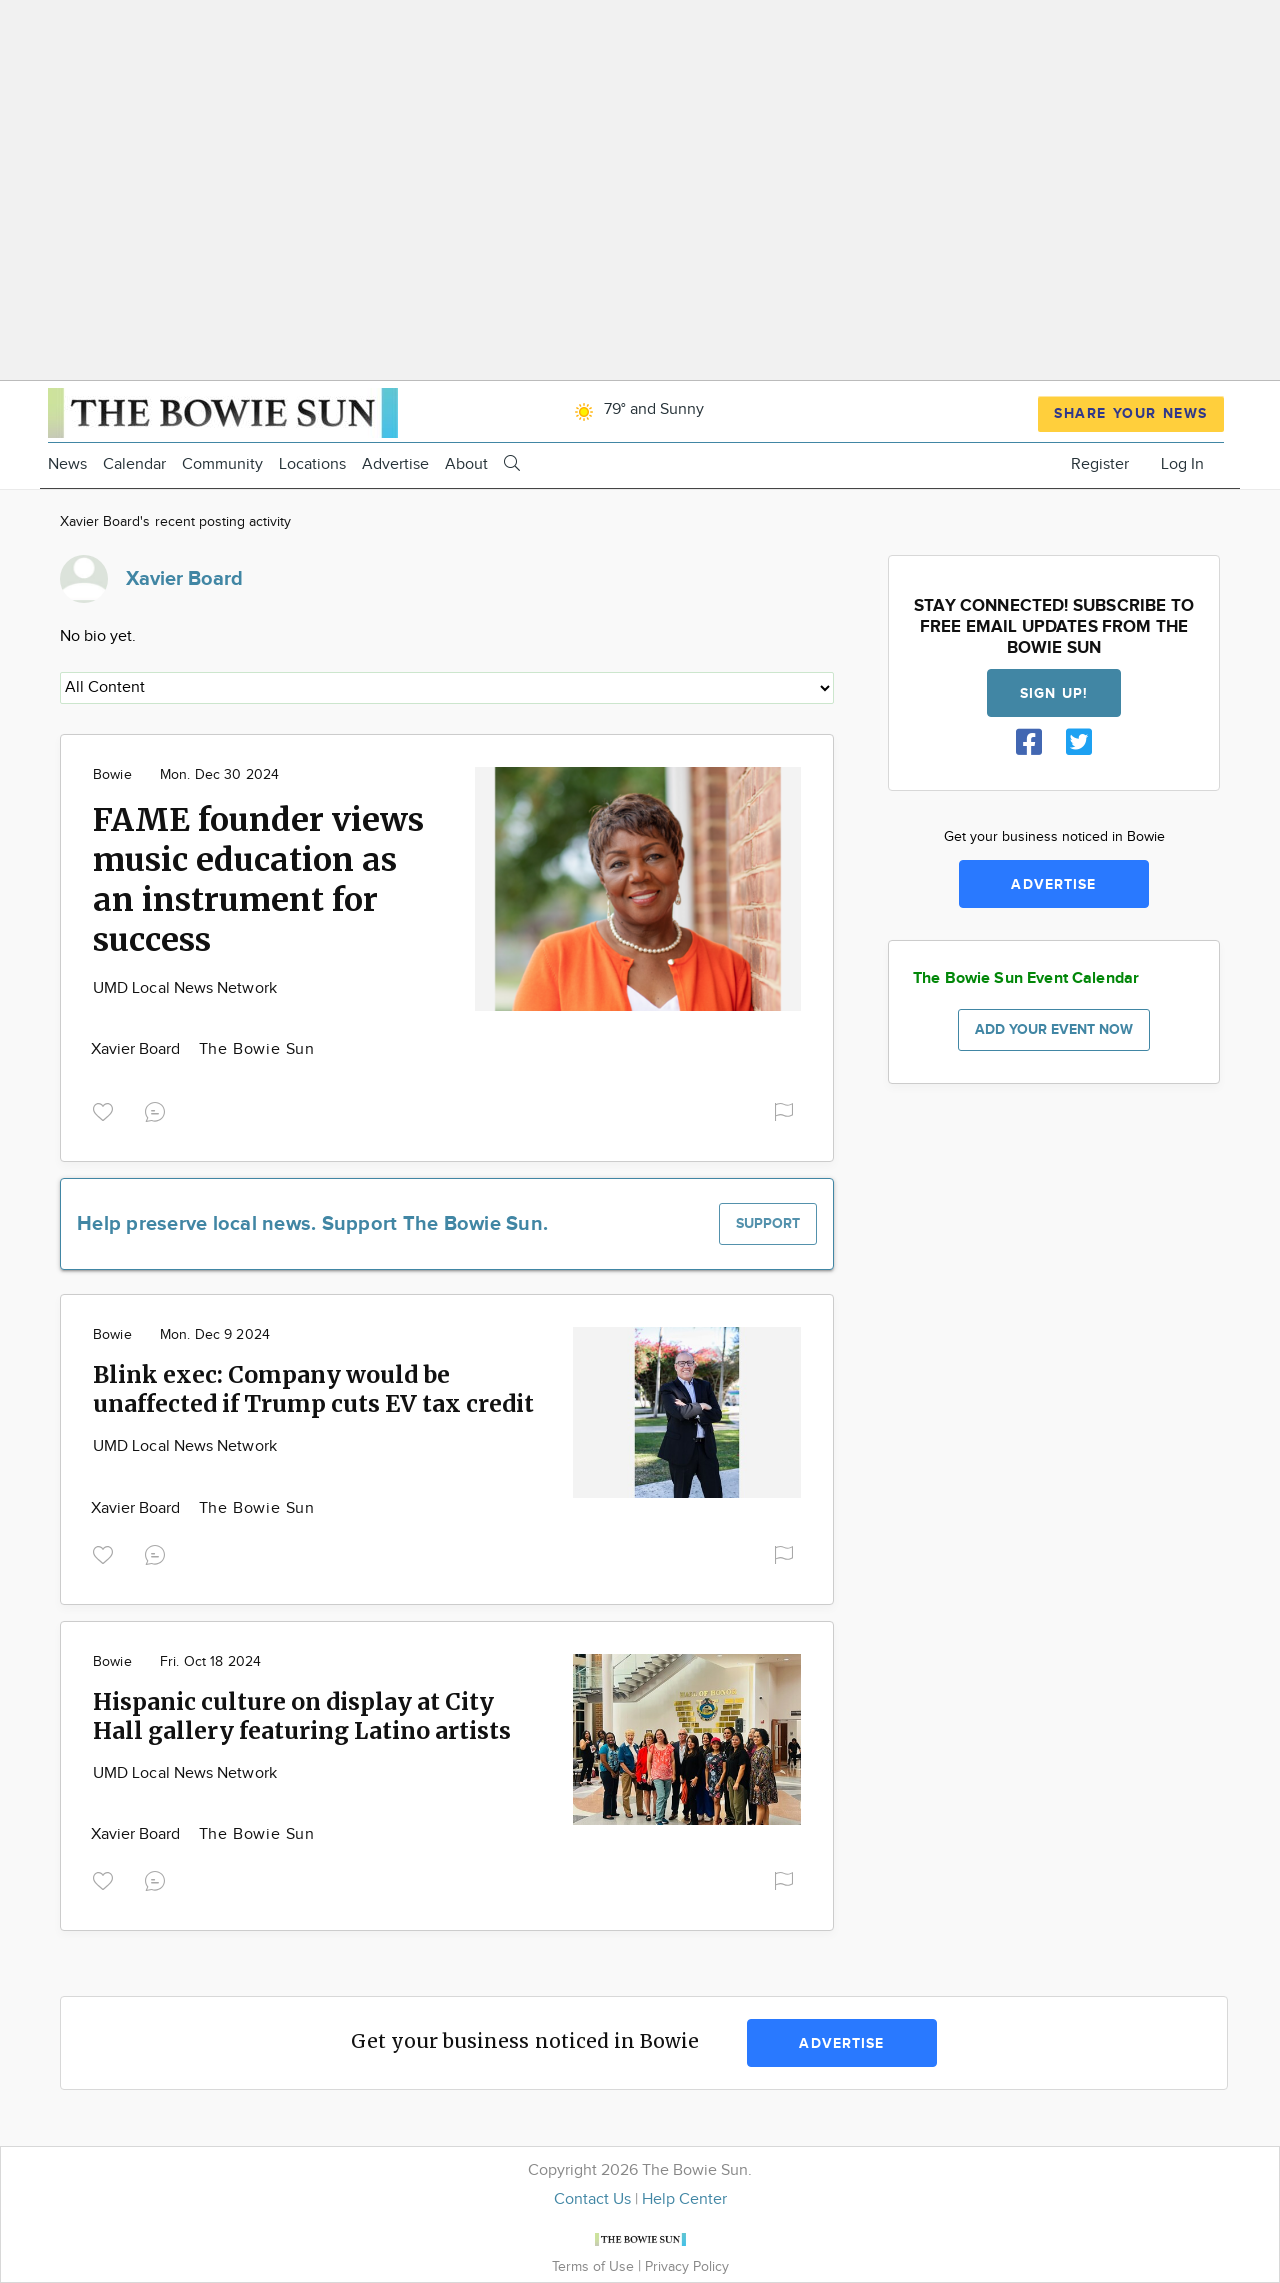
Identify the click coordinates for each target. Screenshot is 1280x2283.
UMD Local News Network (185, 988)
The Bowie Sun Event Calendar (1026, 978)
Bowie (112, 775)
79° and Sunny (636, 409)
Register (1100, 464)
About (466, 464)
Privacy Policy (687, 2266)
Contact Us (592, 2199)
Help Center (684, 2199)
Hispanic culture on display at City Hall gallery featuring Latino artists (302, 1716)
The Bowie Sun (257, 1049)
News (67, 464)
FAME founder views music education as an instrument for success (258, 880)
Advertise (395, 464)
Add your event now (1054, 1029)
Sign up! (1054, 693)
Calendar (134, 464)
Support (768, 1223)
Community (222, 464)
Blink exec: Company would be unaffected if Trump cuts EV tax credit (313, 1389)
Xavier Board (138, 1049)
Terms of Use (595, 2266)
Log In (1182, 464)
